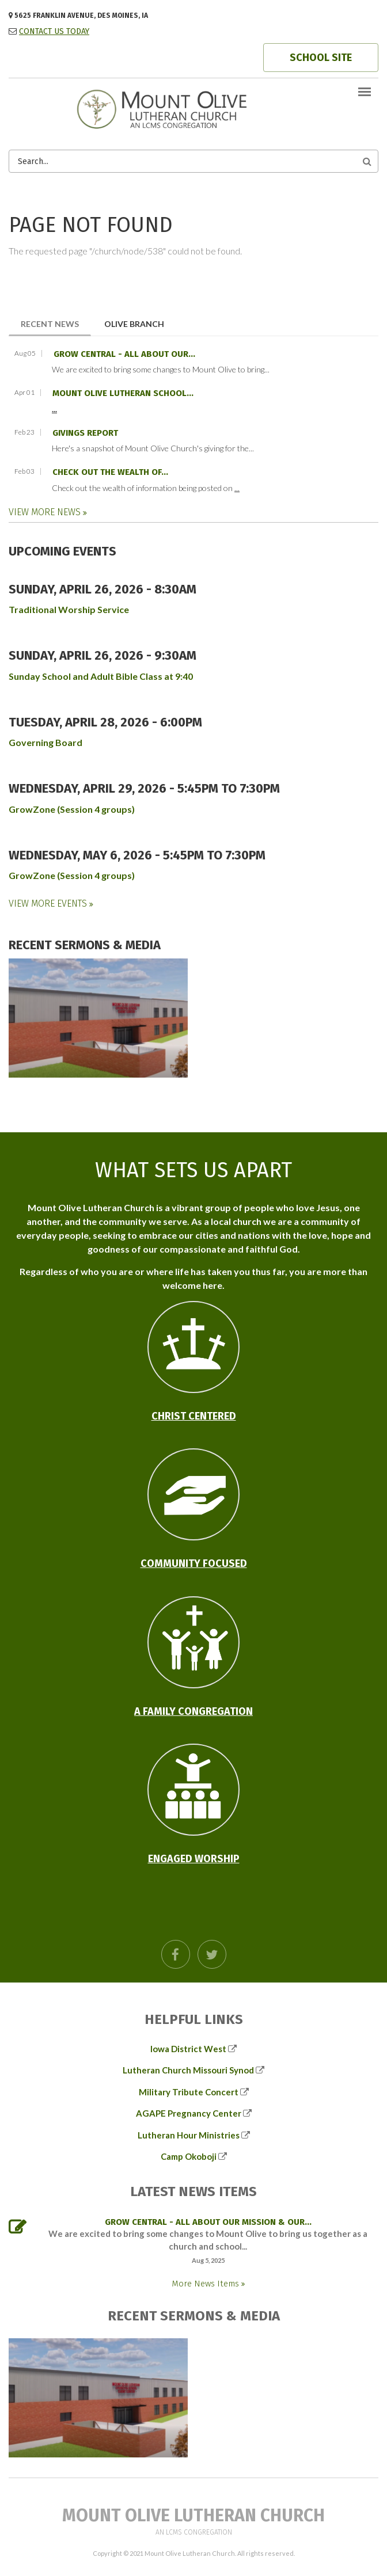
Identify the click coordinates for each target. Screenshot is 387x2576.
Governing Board (45, 742)
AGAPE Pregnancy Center (188, 2113)
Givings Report (85, 433)
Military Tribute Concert (188, 2092)
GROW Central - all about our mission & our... (208, 2222)
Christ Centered (193, 1416)
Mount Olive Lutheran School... (122, 393)
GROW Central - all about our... (124, 354)
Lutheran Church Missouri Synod (188, 2070)
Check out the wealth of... (110, 472)
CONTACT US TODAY (54, 31)
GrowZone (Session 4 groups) (72, 809)
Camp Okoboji (189, 2156)
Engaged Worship (194, 1858)
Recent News (56, 323)
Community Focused (194, 1563)
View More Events (49, 903)
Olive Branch (134, 324)
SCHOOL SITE (321, 57)
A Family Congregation (193, 1711)
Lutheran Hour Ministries (189, 2135)
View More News (46, 512)
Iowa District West (188, 2049)
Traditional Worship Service (69, 609)
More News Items (206, 2283)
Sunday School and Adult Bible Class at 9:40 (101, 676)
